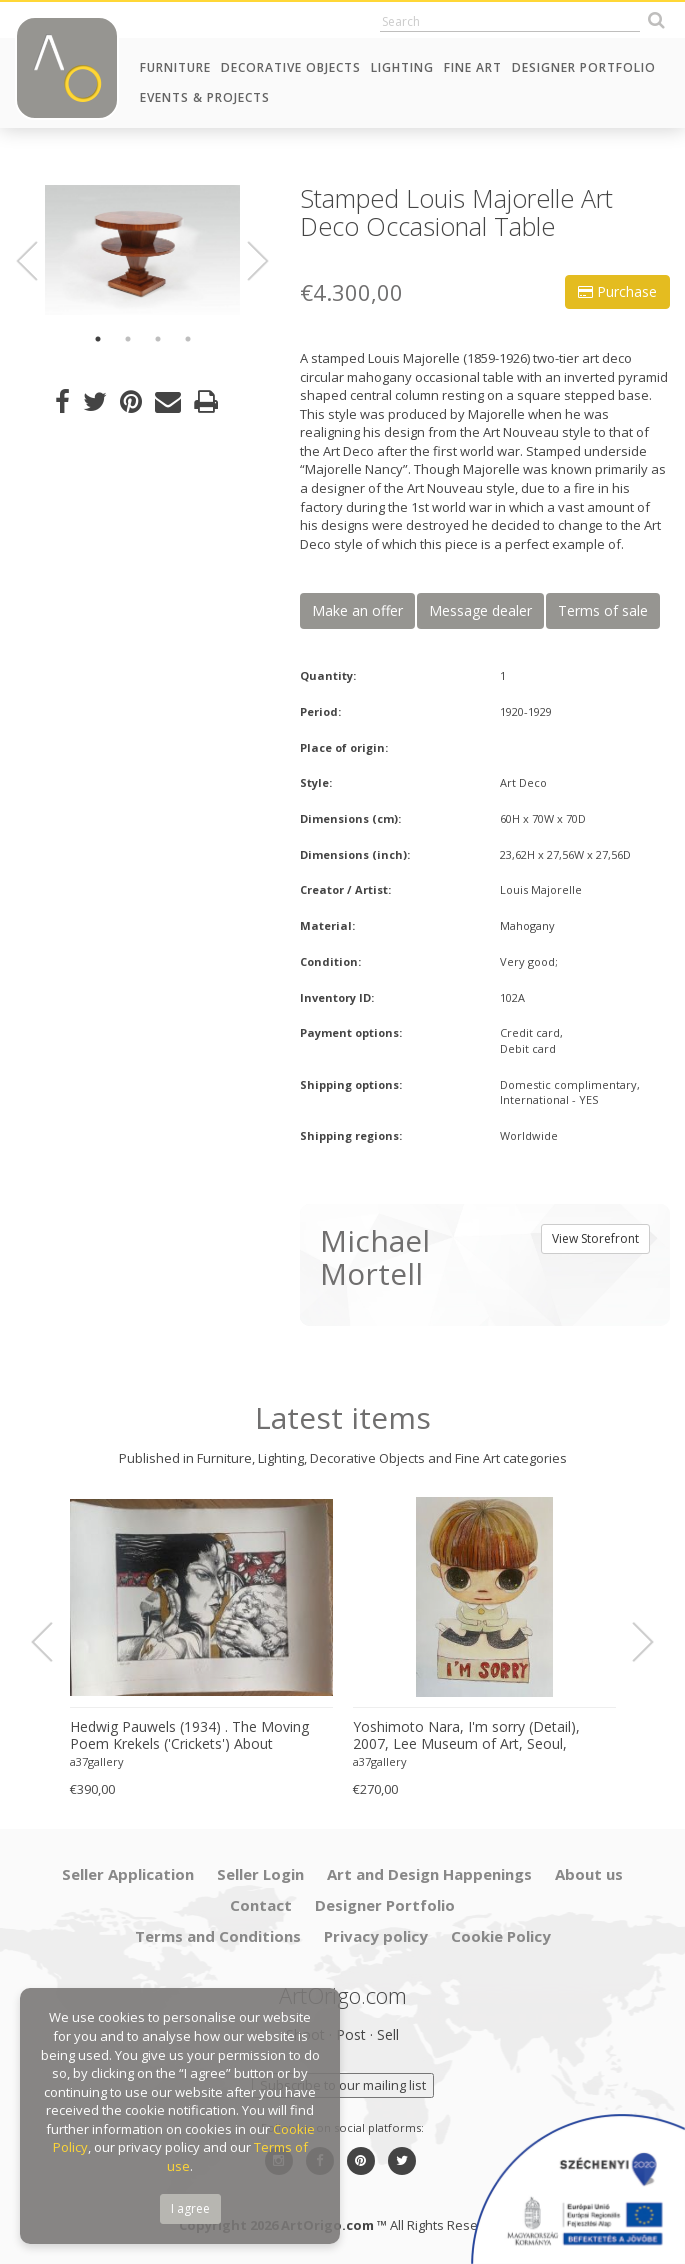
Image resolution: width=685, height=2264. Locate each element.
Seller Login (260, 1874)
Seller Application (128, 1874)
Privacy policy (376, 1936)
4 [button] (188, 339)
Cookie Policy (501, 1936)
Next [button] (247, 261)
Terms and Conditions (218, 1936)
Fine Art (473, 67)
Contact (261, 1905)
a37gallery (97, 1761)
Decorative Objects (291, 67)
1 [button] (98, 339)
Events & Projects (205, 97)
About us (589, 1874)
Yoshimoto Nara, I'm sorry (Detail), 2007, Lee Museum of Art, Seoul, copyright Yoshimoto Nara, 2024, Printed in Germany (466, 1736)
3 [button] (158, 339)
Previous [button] (39, 261)
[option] (142, 250)
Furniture (175, 67)
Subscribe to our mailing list (343, 2085)
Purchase (617, 291)
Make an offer (357, 610)
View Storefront (595, 1238)
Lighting (402, 67)
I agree (190, 2208)
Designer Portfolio (584, 67)
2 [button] (128, 339)
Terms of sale (603, 610)
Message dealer (480, 610)
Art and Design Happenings (429, 1874)
